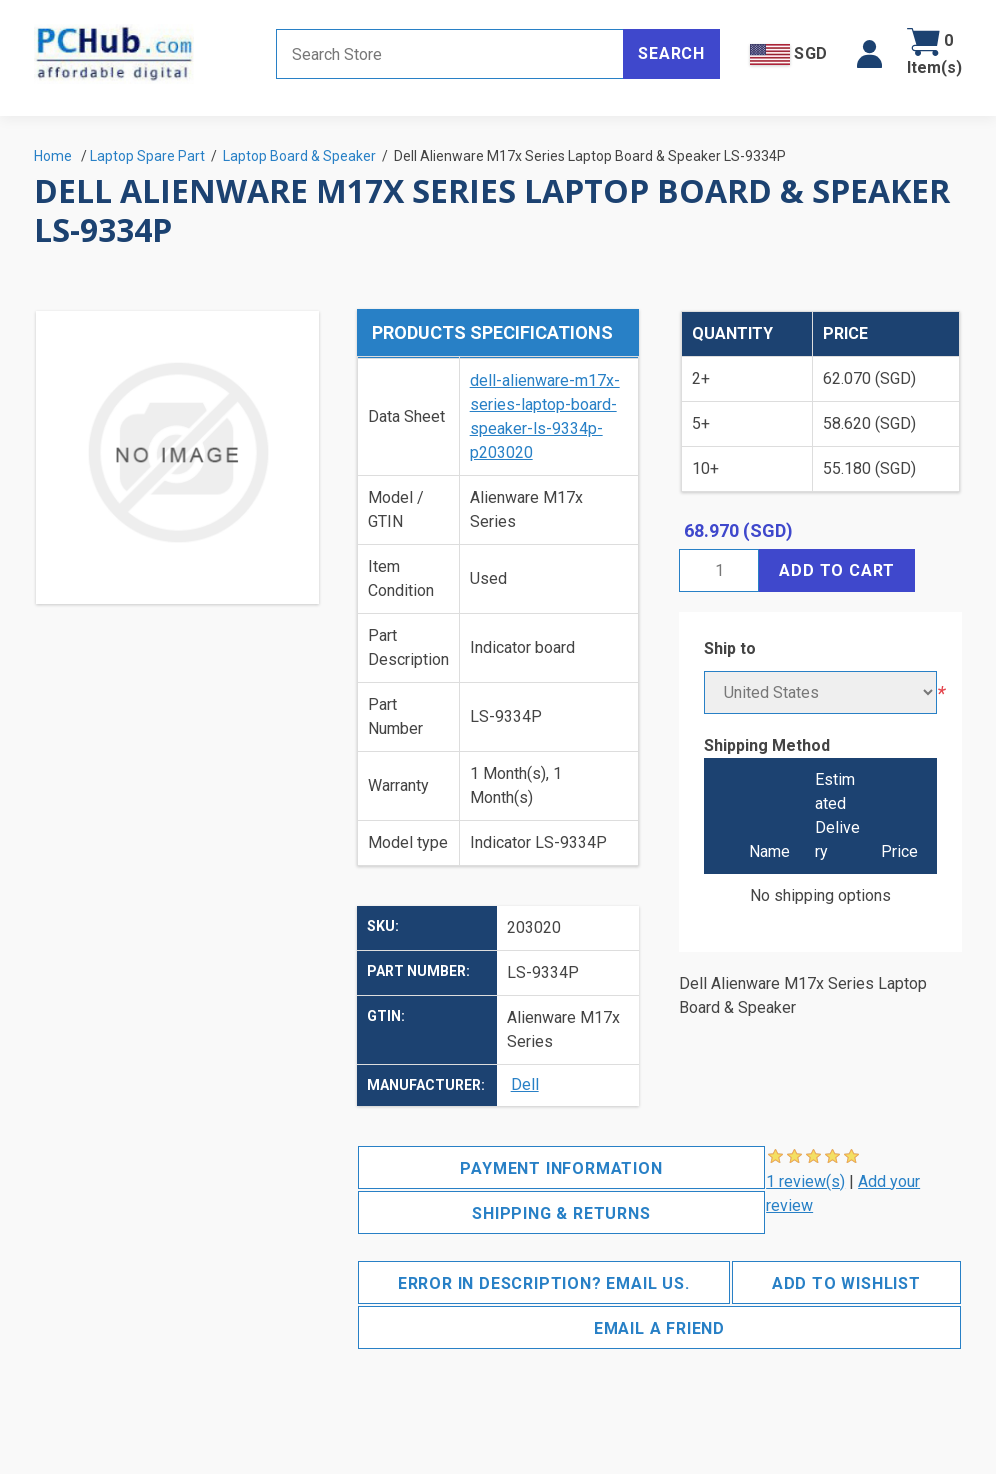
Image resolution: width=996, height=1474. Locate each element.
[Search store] (450, 54)
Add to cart (837, 570)
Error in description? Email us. (544, 1283)
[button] (869, 54)
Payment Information (561, 1168)
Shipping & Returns (561, 1213)
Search (671, 53)
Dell (525, 1084)
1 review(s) (805, 1181)
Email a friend (659, 1328)
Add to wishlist (846, 1283)
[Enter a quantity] (719, 570)
